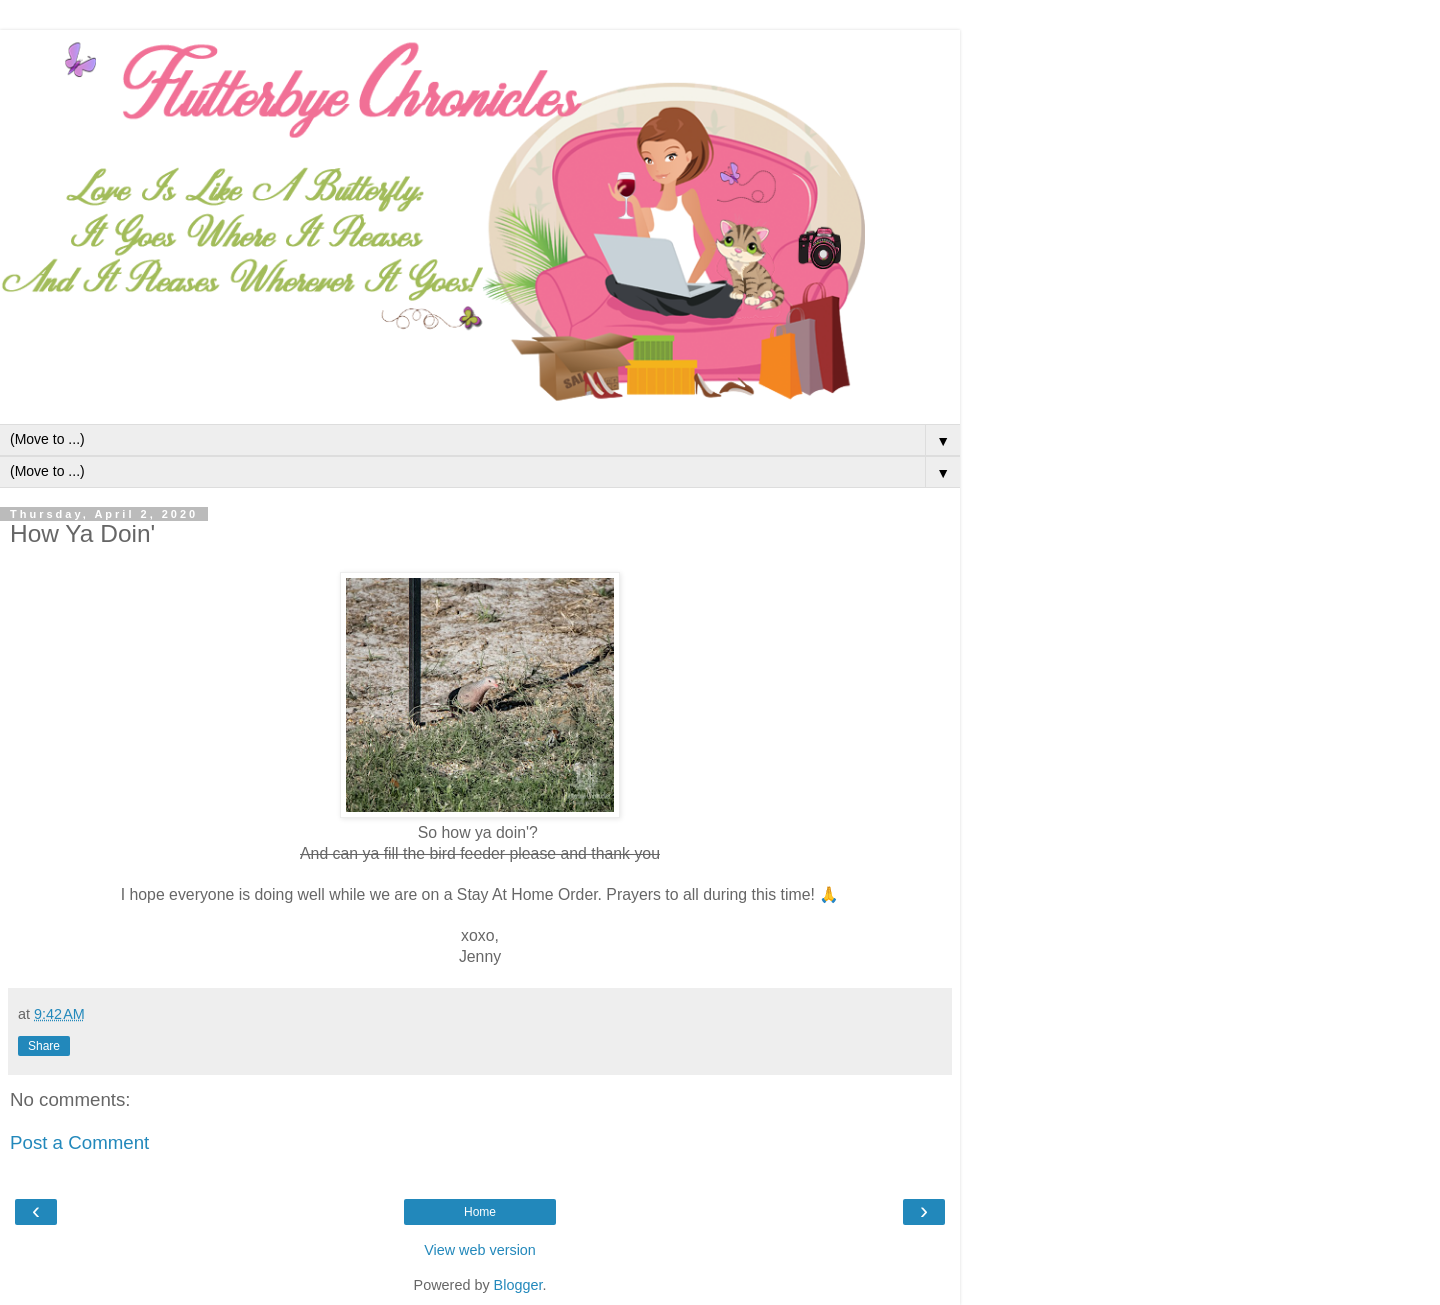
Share (44, 1046)
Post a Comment (79, 1142)
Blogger (518, 1285)
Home (480, 1212)
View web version (480, 1250)
